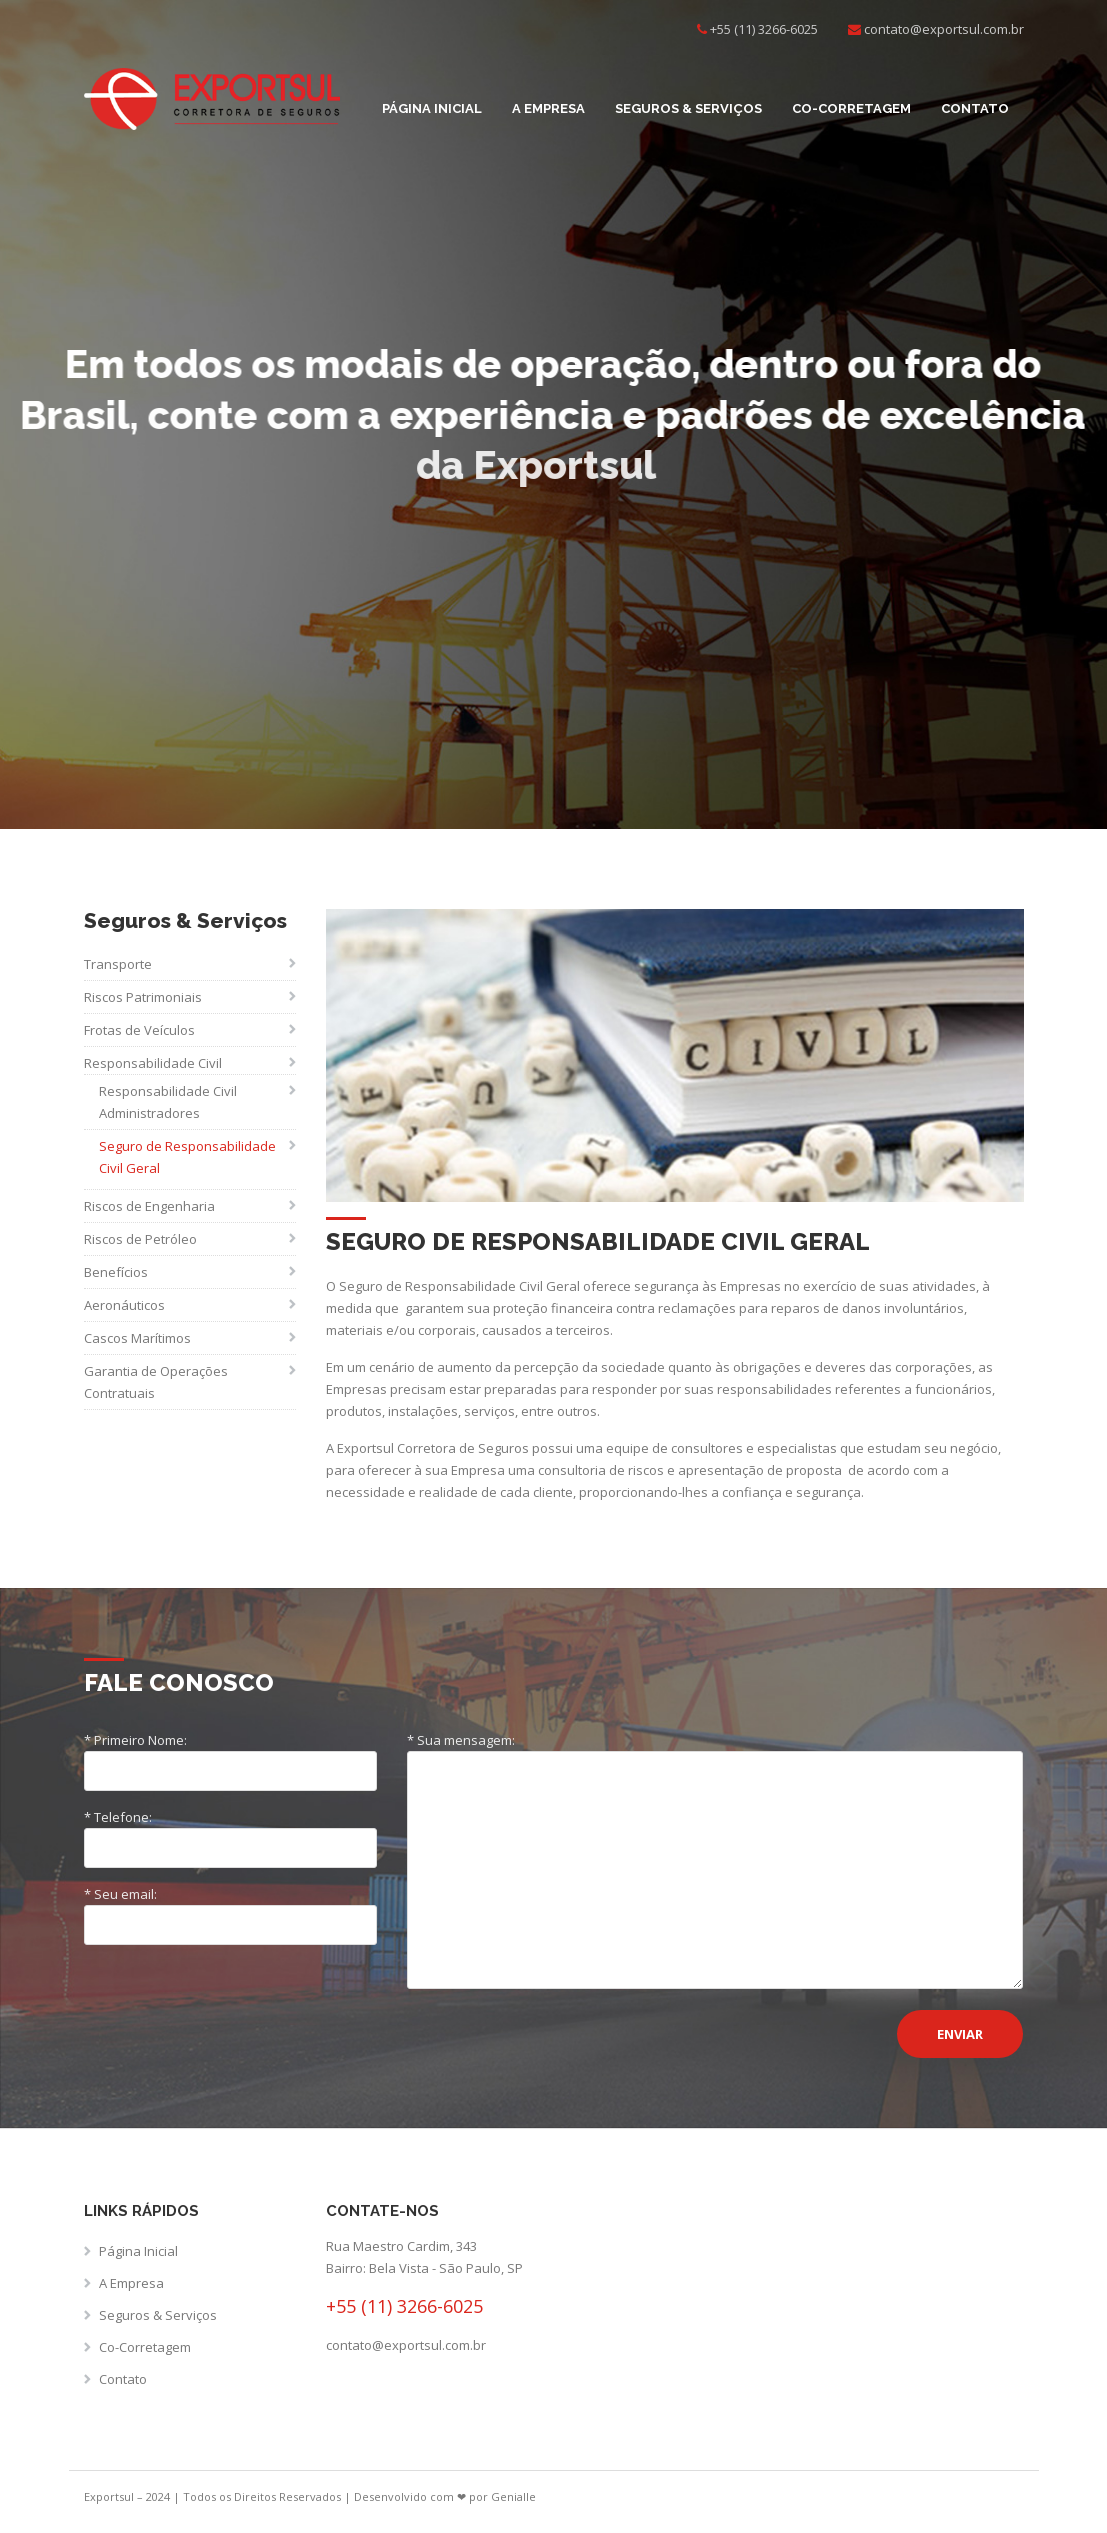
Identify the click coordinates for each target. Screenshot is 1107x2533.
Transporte (118, 964)
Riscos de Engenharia (149, 1206)
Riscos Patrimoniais (143, 997)
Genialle (513, 2496)
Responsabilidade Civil (153, 1063)
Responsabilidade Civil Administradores (168, 1102)
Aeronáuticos (124, 1305)
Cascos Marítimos (137, 1338)
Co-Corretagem (851, 108)
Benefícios (116, 1272)
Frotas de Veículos (139, 1030)
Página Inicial (432, 108)
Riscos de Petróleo (140, 1239)
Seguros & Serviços (688, 108)
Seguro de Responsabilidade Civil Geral (187, 1157)
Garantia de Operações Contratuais (156, 1382)
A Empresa (548, 108)
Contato (975, 108)
